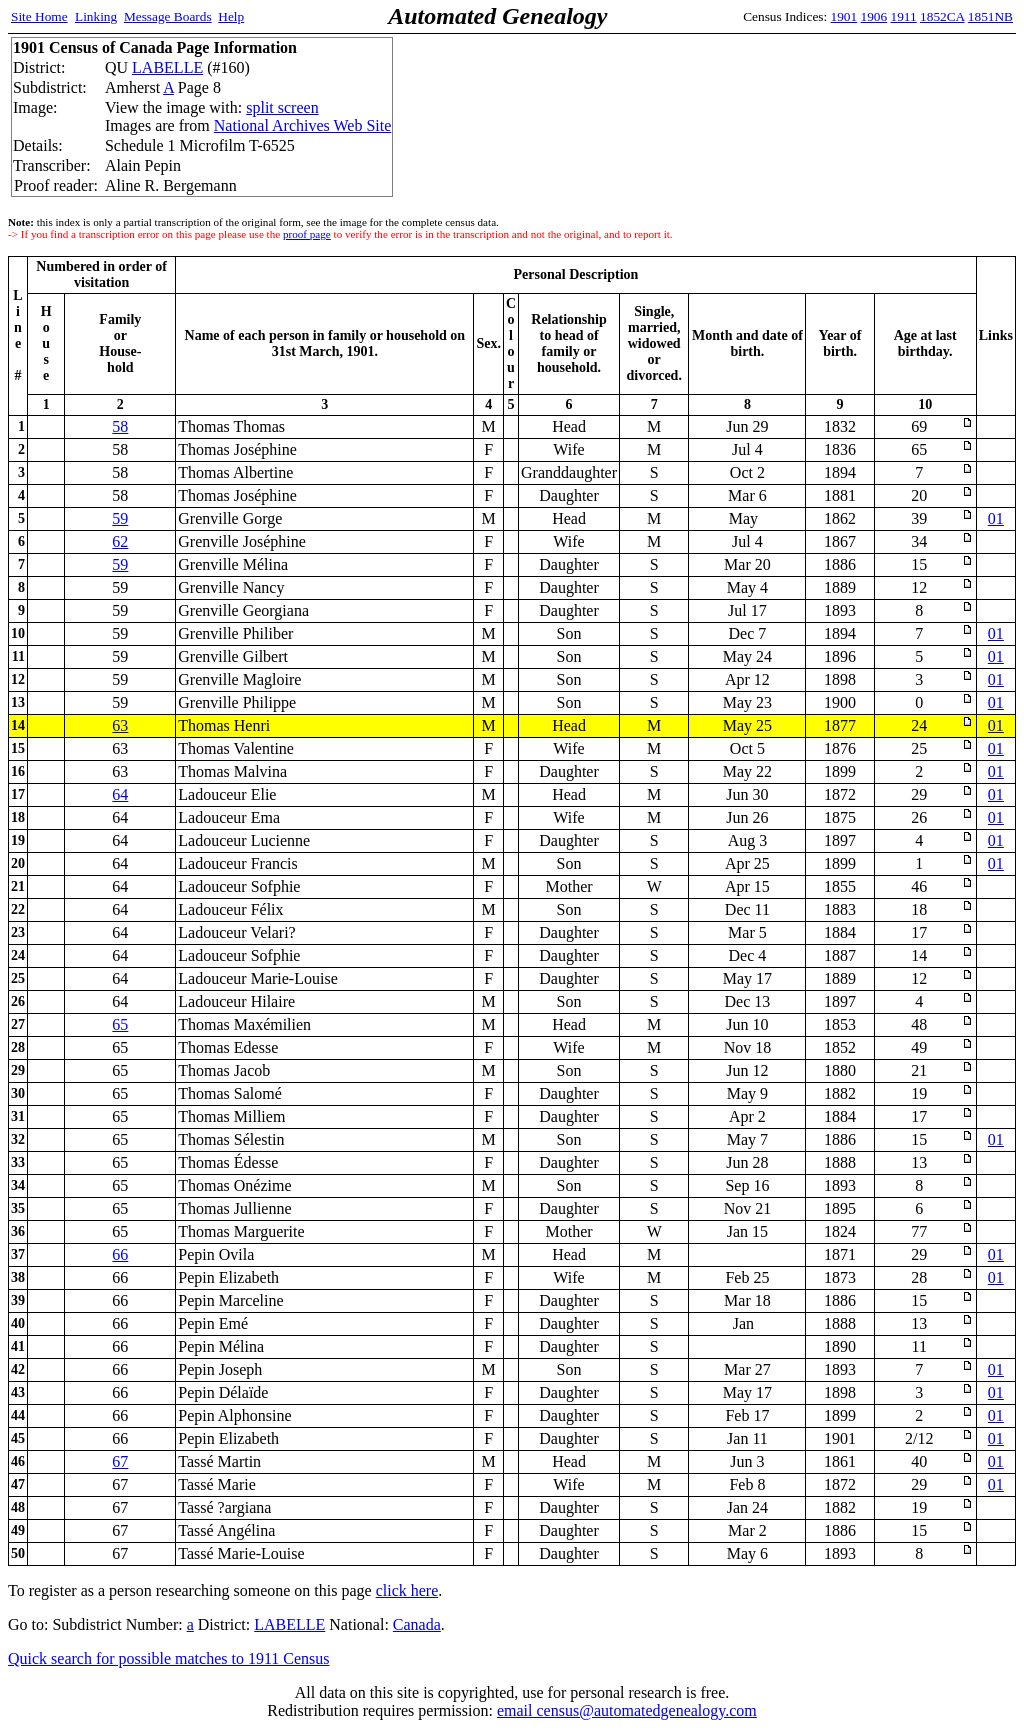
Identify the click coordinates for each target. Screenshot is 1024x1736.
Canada (417, 1624)
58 (120, 426)
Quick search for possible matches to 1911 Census (169, 1658)
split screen (282, 107)
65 (120, 1024)
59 (120, 518)
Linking (96, 16)
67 (120, 1461)
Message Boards (168, 16)
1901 (844, 16)
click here (407, 1590)
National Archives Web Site (303, 125)
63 (120, 725)
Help (231, 16)
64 (120, 794)
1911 (904, 16)
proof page (307, 234)
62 (120, 541)
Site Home (39, 16)
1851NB (990, 16)
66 (120, 1254)
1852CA (942, 16)
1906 (874, 16)
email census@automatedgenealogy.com (627, 1710)
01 (996, 518)
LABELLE (167, 67)
